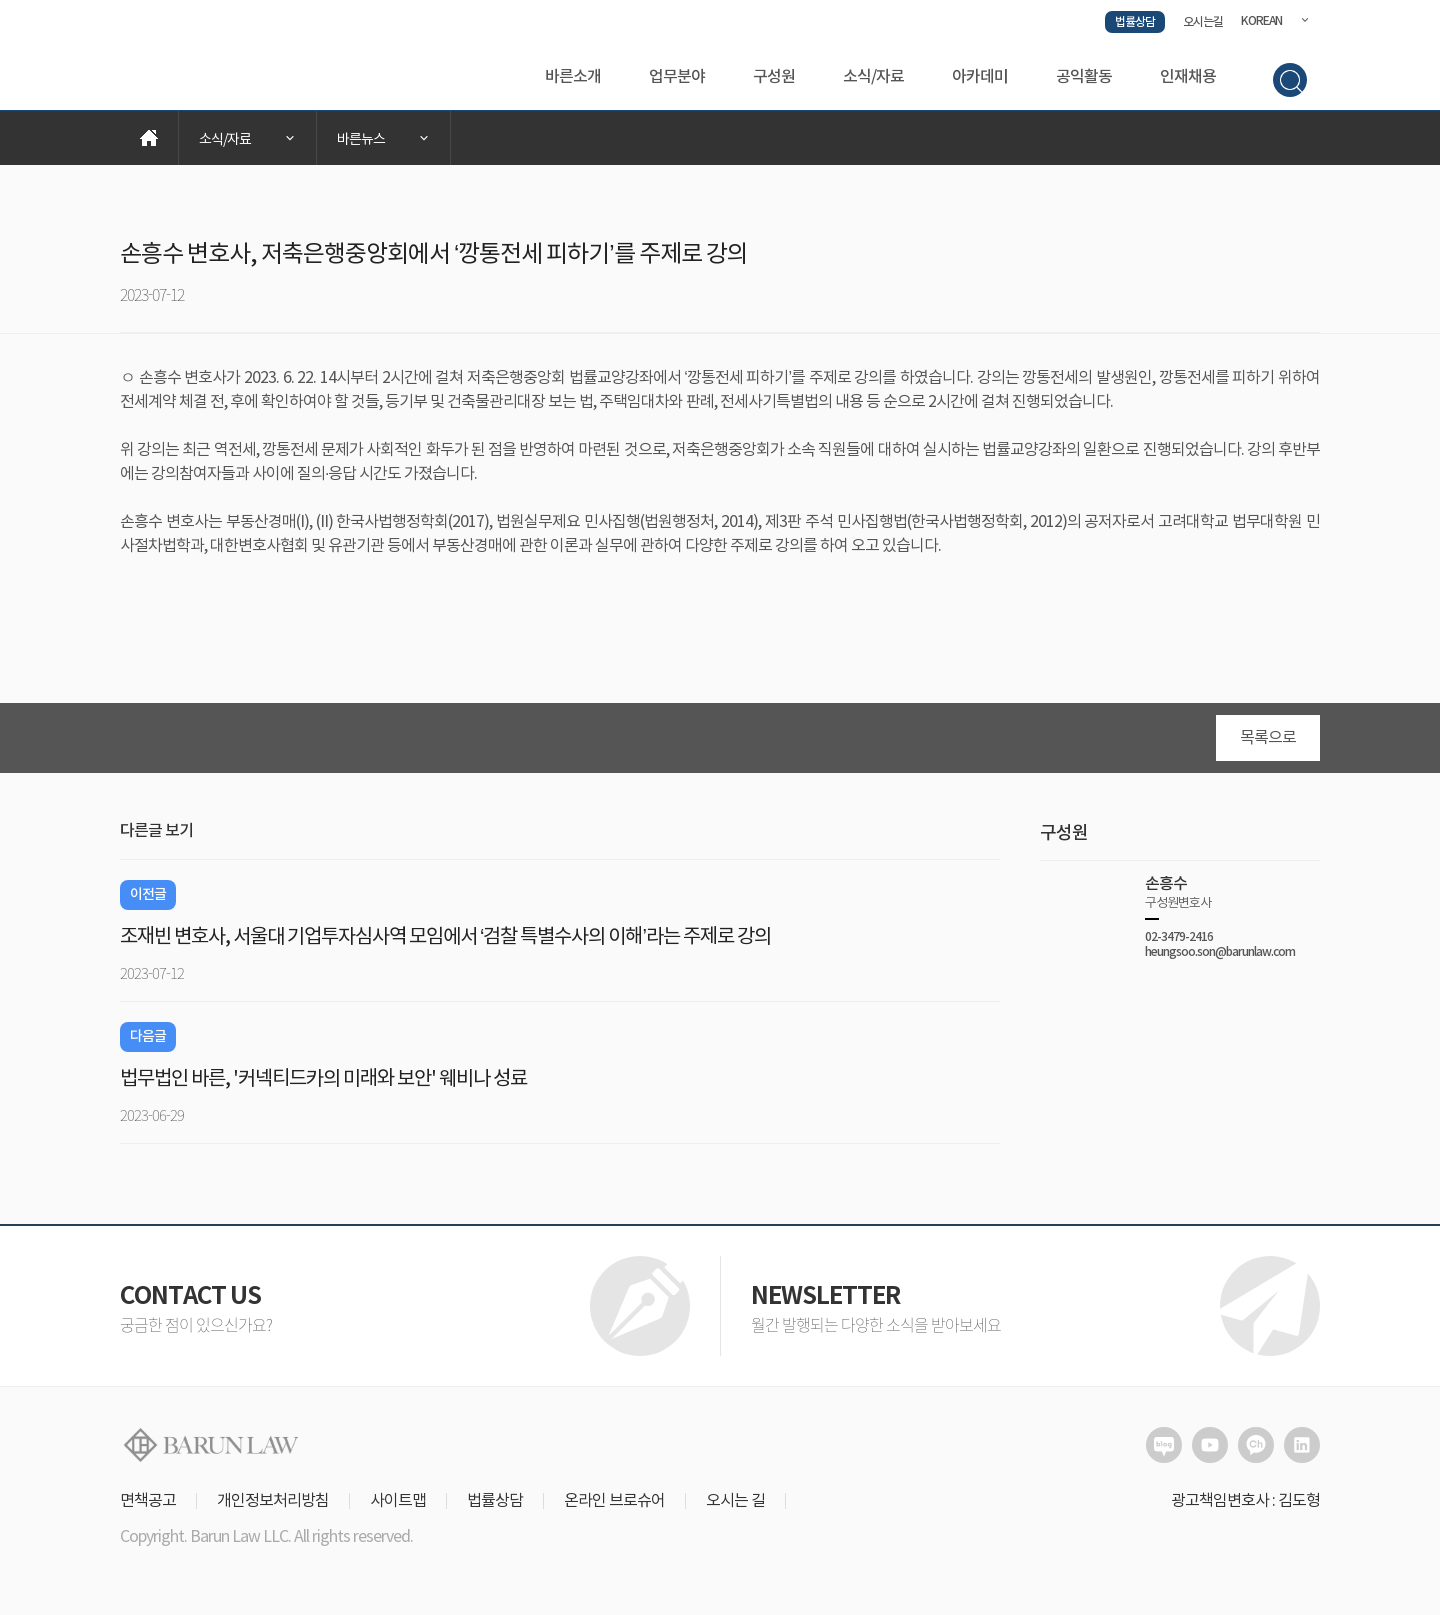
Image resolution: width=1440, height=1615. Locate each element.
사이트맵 (398, 1501)
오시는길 (1203, 22)
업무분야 (677, 77)
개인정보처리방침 (273, 1501)
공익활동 (1084, 77)
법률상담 (1135, 22)
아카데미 (980, 77)
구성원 (774, 77)
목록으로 (1268, 738)
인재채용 (1188, 77)
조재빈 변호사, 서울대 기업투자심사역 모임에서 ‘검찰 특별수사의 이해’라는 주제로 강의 (445, 937)
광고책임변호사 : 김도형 (1245, 1501)
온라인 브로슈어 (614, 1501)
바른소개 (573, 77)
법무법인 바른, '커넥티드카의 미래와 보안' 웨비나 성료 (323, 1079)
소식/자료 (873, 77)
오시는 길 (735, 1501)
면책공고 (148, 1501)
